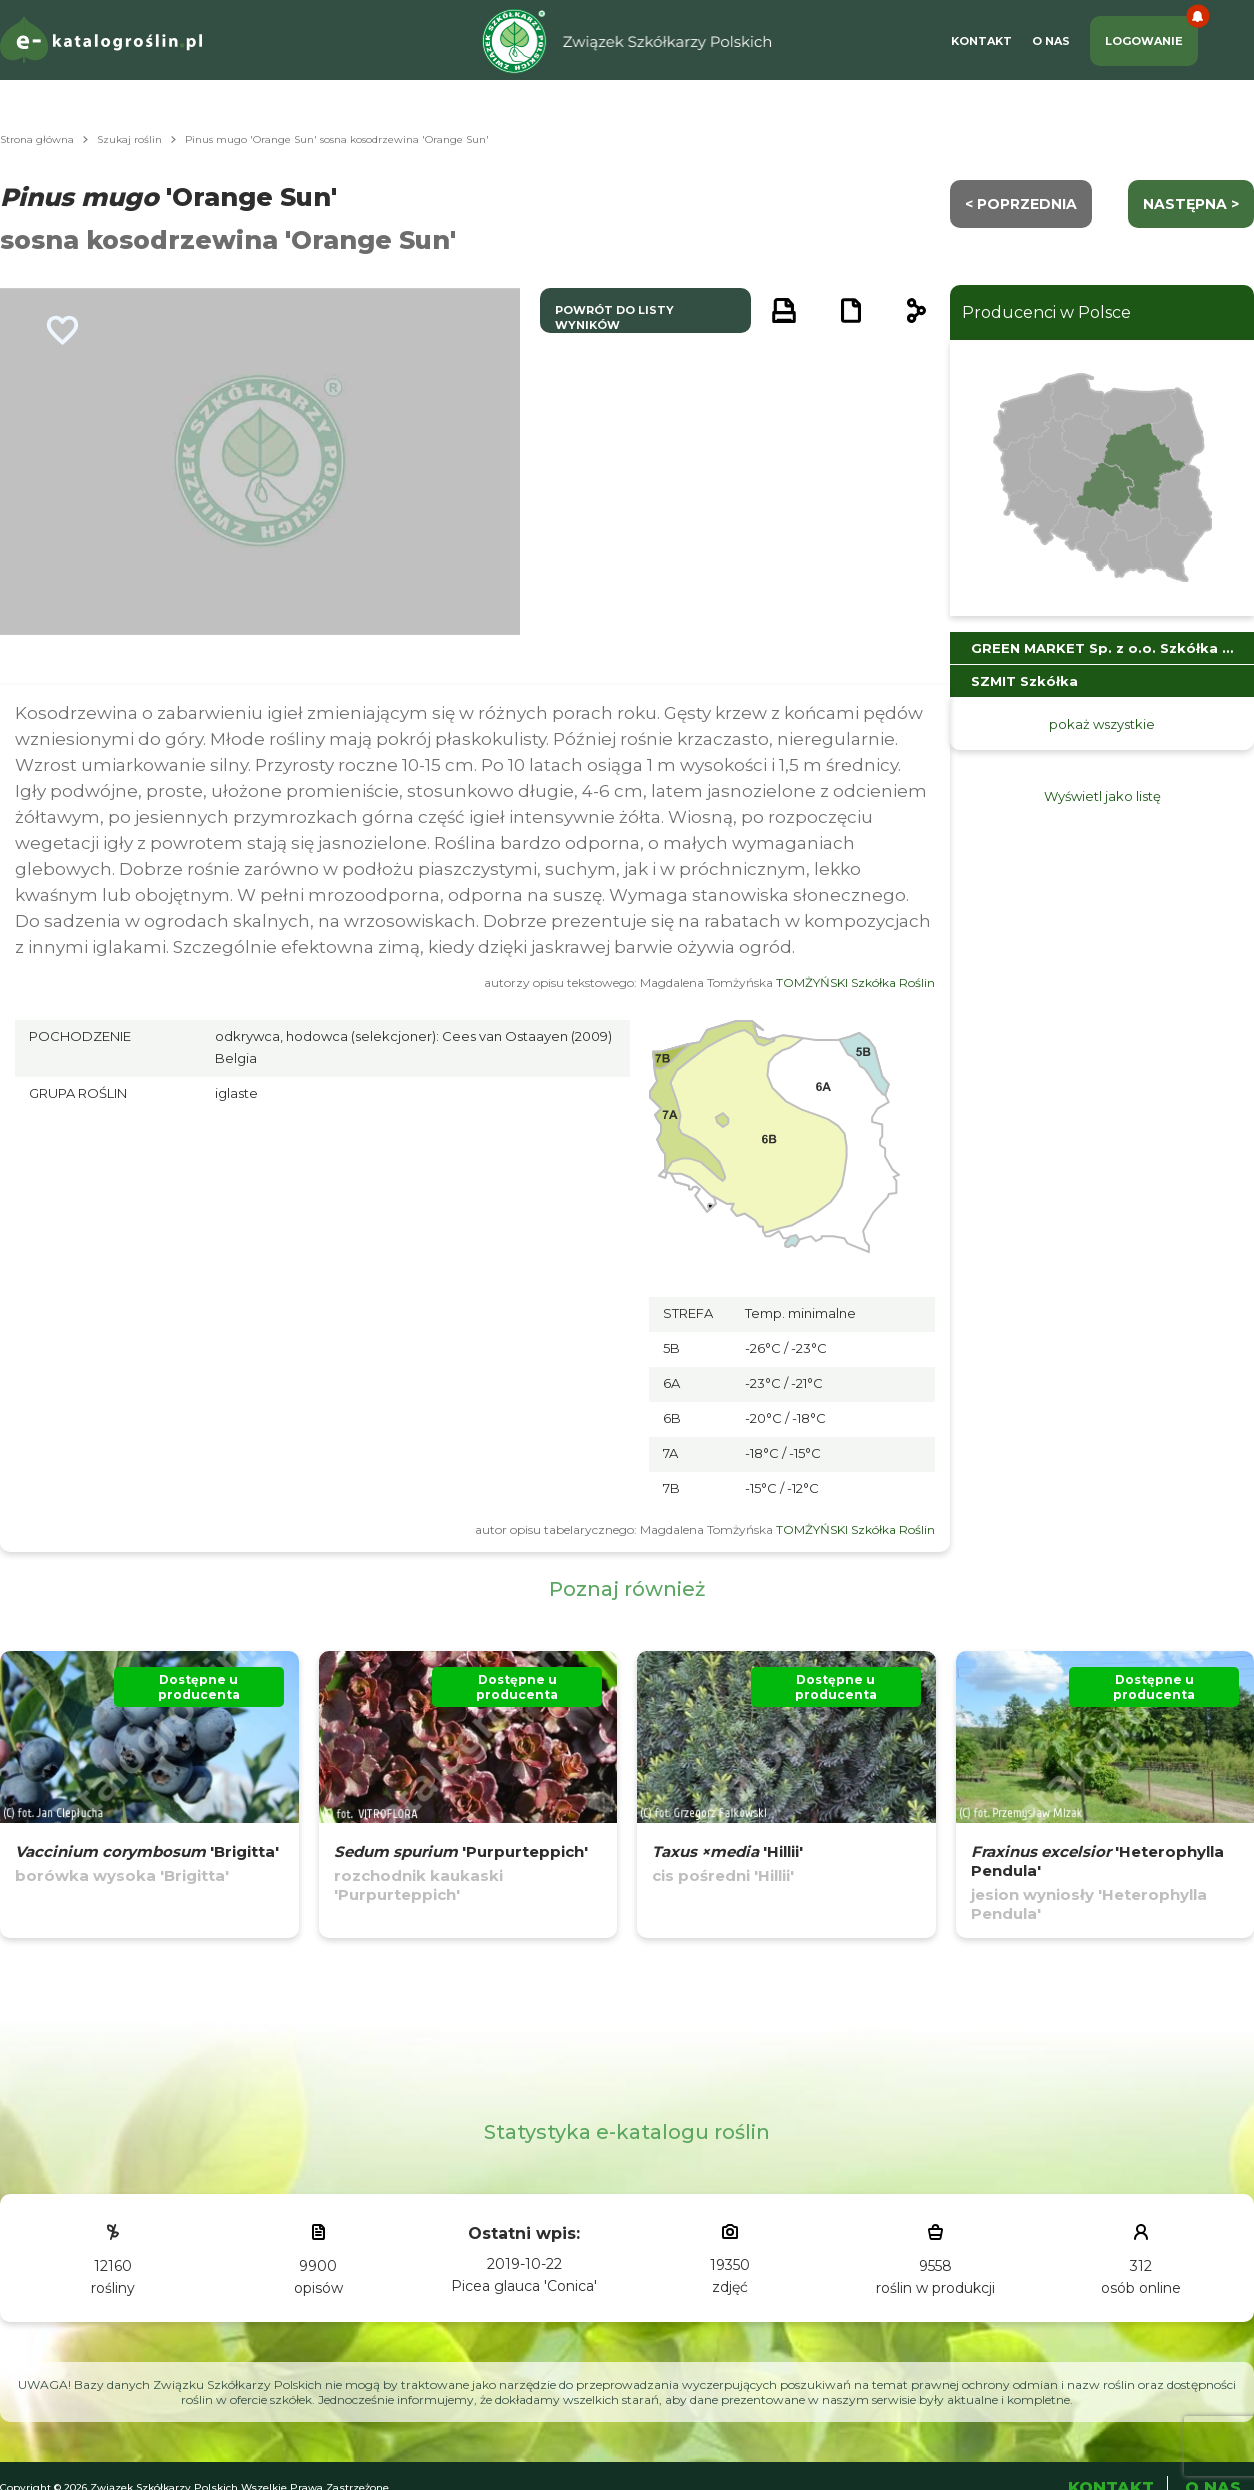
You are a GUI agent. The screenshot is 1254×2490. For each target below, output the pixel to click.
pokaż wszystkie (1102, 724)
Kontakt (981, 41)
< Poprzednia (1021, 204)
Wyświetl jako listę (1102, 796)
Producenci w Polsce (1046, 312)
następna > (1191, 204)
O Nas (1051, 41)
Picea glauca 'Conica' (524, 2286)
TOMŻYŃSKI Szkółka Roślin (855, 982)
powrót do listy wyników (614, 317)
